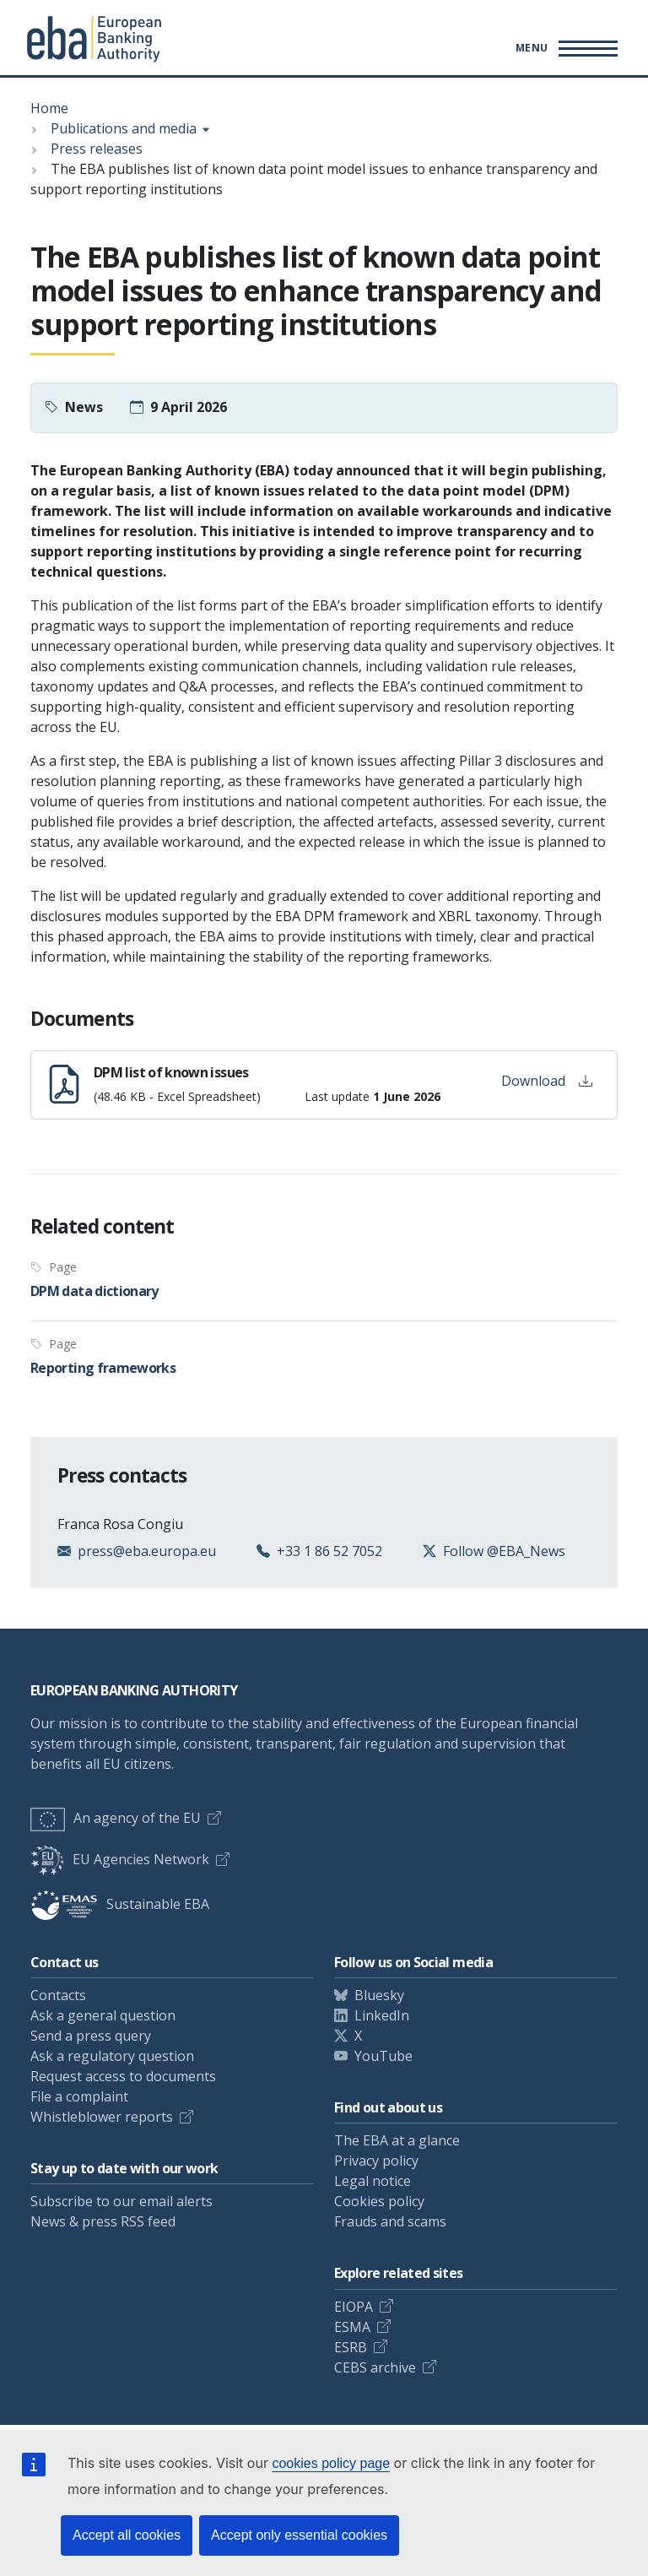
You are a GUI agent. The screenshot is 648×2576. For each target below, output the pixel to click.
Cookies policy (379, 2201)
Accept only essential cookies (299, 2535)
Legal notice (372, 2181)
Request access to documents (123, 2076)
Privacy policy (376, 2160)
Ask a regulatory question (112, 2056)
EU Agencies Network (119, 1859)
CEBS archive (375, 2367)
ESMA (352, 2327)
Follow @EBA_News (504, 1551)
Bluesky (379, 1995)
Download (546, 1080)
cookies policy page (331, 2463)
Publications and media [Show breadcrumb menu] (124, 128)
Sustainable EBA (119, 1904)
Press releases (97, 148)
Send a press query (90, 2035)
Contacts (58, 1995)
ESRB (350, 2347)
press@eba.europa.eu (147, 1551)
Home (49, 108)
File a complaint (79, 2096)
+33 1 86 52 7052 (329, 1551)
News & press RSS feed (103, 2221)
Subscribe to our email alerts (121, 2201)
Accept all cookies (127, 2535)
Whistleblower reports (101, 2116)
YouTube (383, 2056)
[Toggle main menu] (564, 48)
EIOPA (353, 2306)
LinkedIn (381, 2015)
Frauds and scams (390, 2221)
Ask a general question (103, 2015)
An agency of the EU (115, 1818)
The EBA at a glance (397, 2140)
